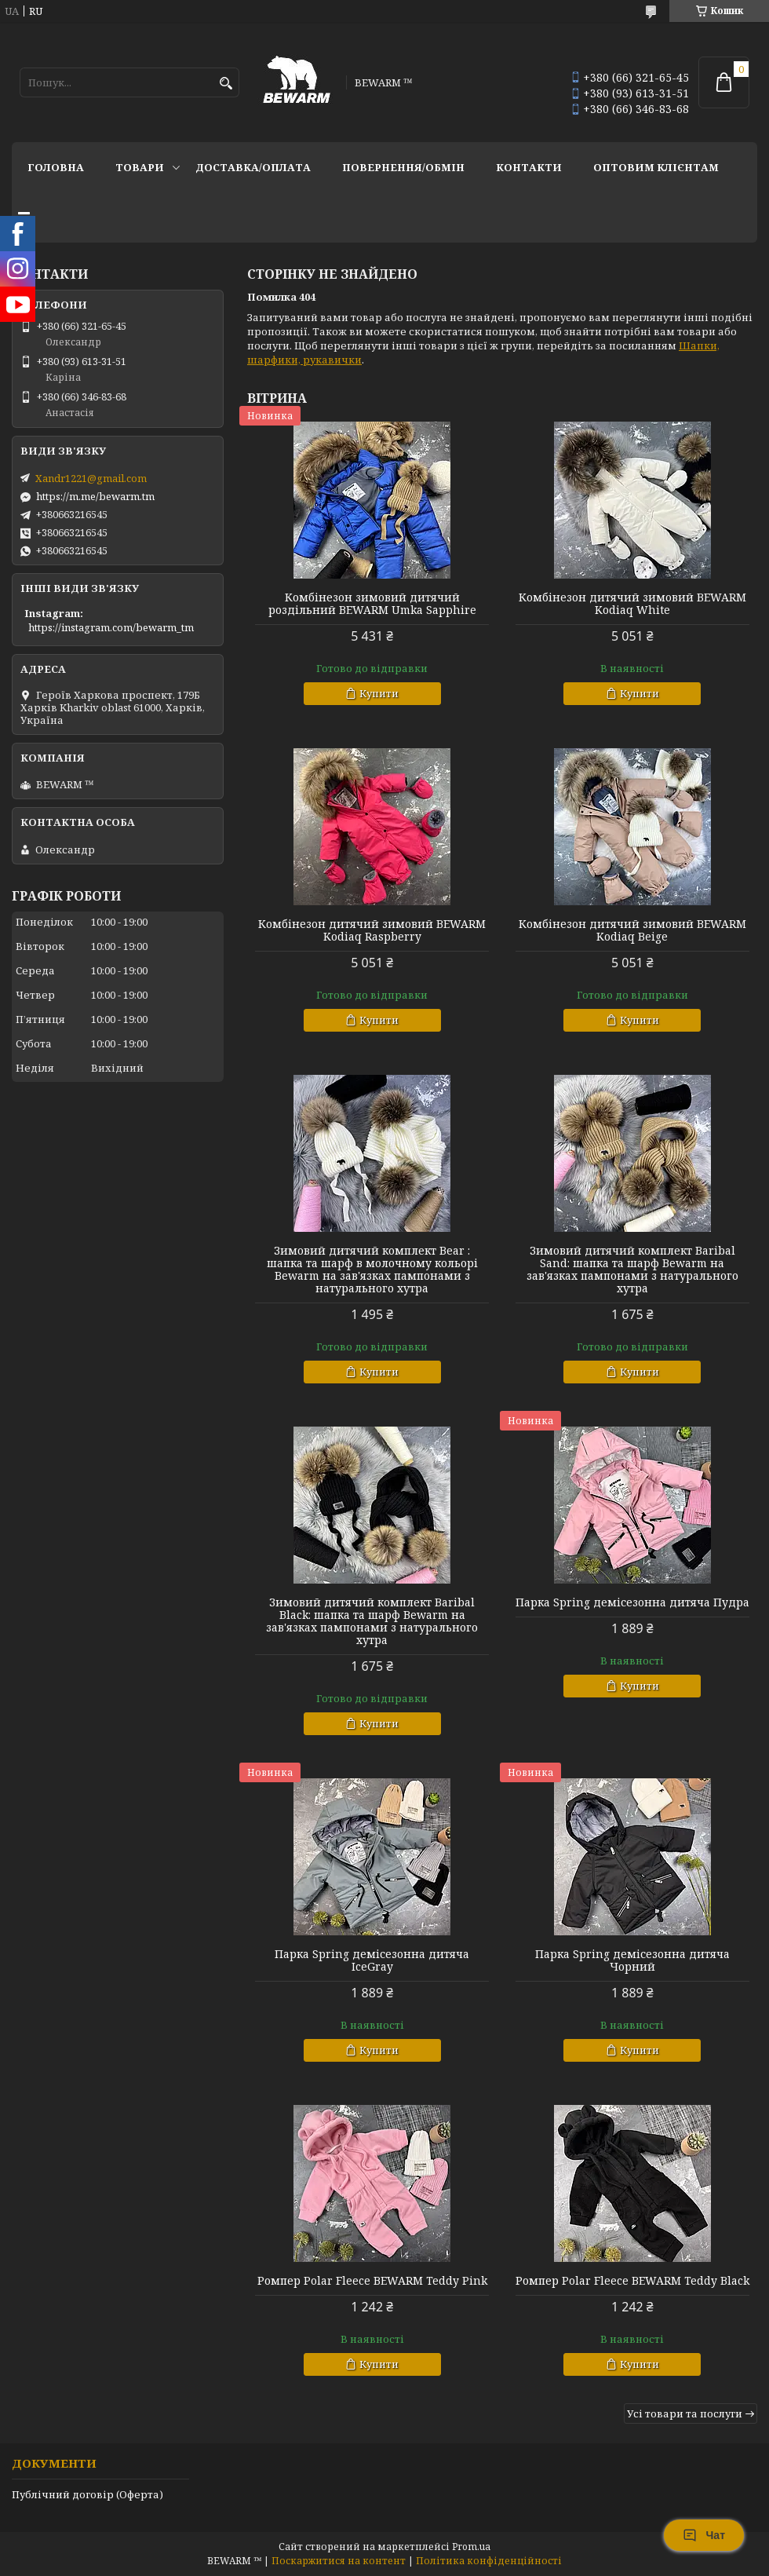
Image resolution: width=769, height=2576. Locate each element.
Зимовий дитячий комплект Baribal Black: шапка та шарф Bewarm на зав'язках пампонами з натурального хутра (372, 1621)
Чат (704, 2535)
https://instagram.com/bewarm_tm (111, 627)
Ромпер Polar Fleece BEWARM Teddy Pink (372, 2281)
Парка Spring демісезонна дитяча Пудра (632, 1602)
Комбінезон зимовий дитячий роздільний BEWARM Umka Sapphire (372, 603)
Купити (379, 693)
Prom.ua (471, 2546)
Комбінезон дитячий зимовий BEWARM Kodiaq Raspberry (372, 930)
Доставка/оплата (253, 167)
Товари (139, 167)
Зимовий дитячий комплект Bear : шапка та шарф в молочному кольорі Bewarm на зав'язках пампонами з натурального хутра (372, 1269)
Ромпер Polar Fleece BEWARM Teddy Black (632, 2281)
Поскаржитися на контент (339, 2560)
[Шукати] (225, 83)
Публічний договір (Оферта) (87, 2494)
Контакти (529, 167)
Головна (55, 167)
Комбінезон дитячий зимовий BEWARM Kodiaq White (632, 603)
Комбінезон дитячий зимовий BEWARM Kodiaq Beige (632, 930)
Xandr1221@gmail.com (91, 478)
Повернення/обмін (403, 167)
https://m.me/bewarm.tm (95, 496)
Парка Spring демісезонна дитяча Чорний (632, 1960)
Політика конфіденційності (489, 2560)
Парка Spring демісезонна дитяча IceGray (372, 1960)
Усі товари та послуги (684, 2413)
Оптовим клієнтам (656, 167)
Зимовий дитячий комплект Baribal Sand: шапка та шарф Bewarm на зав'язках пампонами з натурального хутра (632, 1269)
